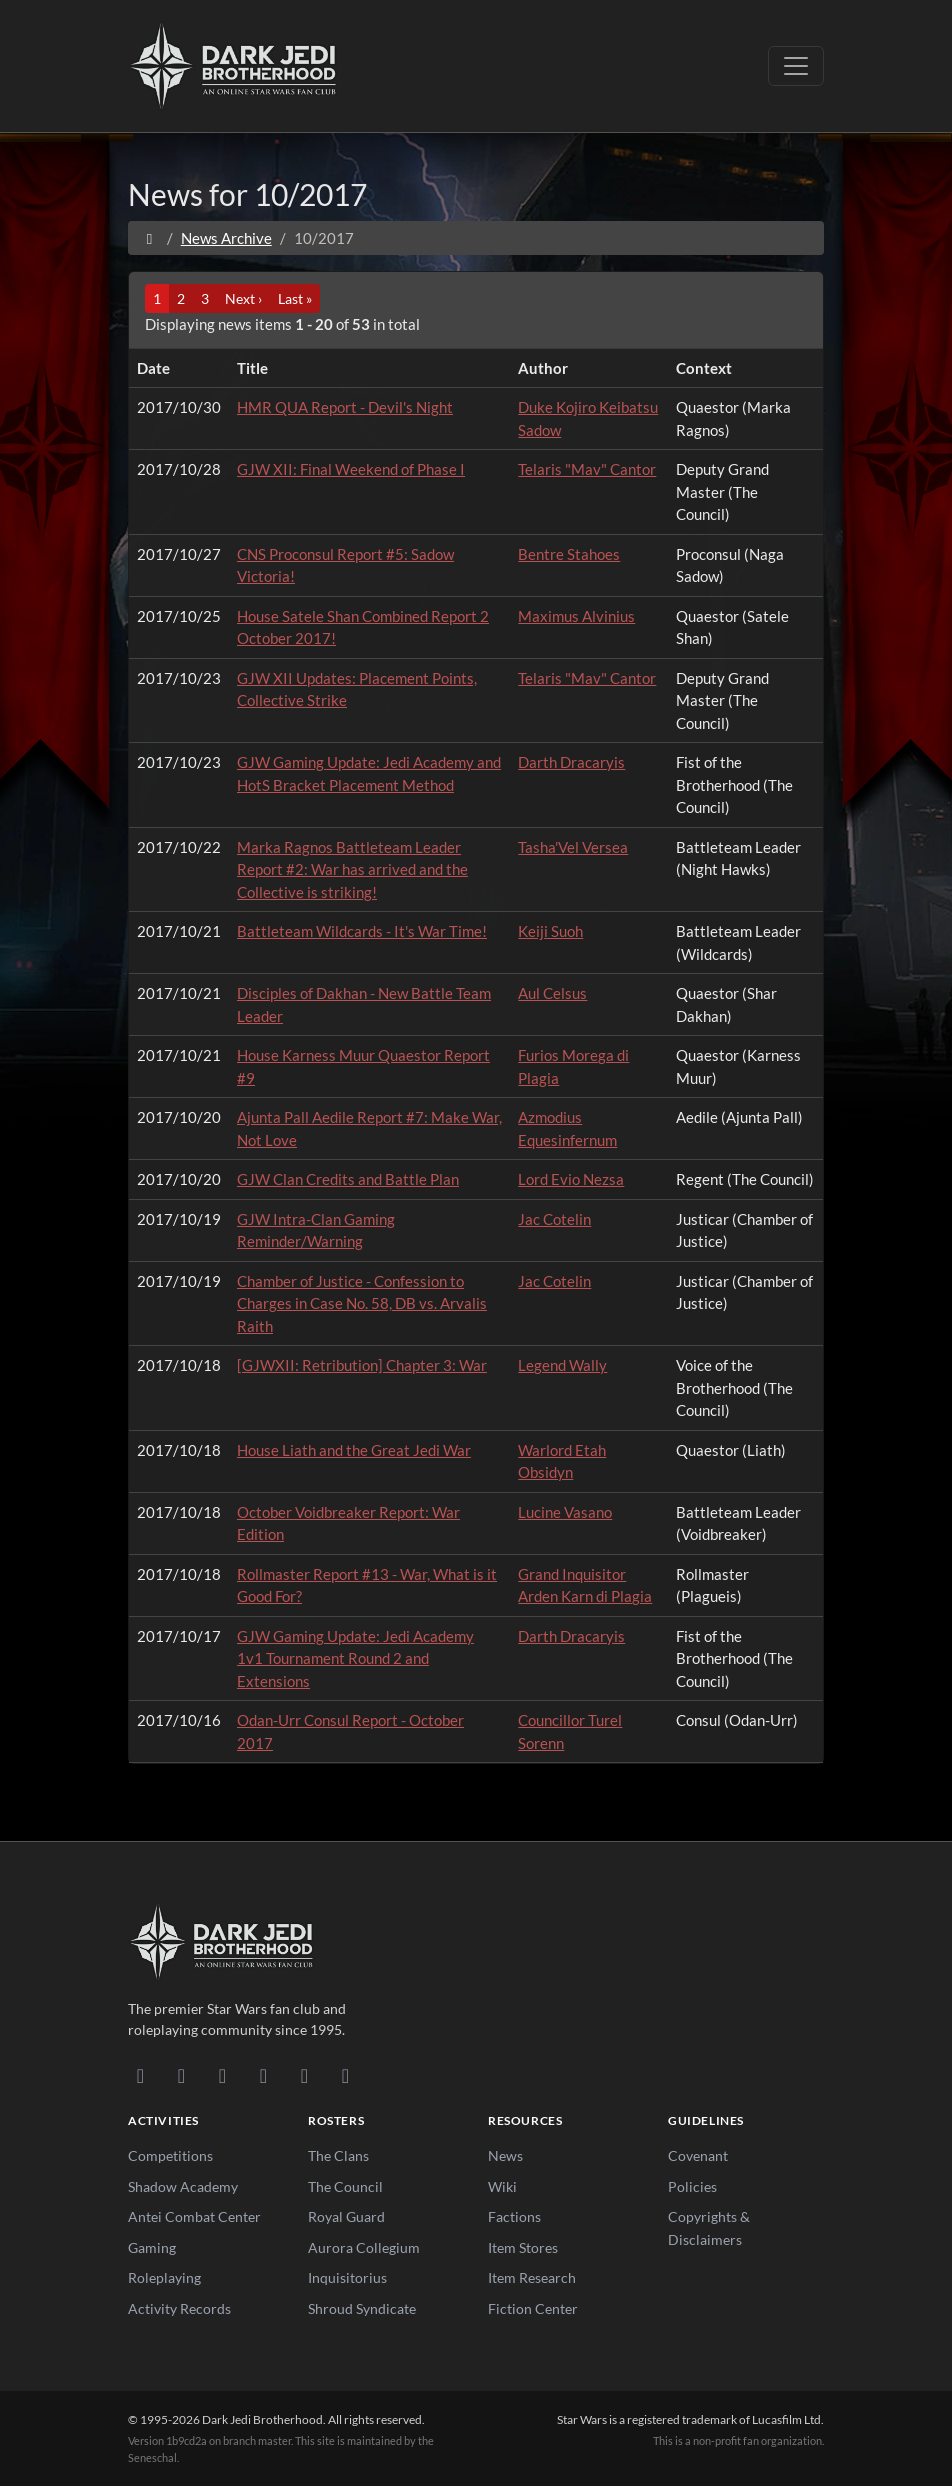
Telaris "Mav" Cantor (587, 469)
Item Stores (523, 2247)
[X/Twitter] (304, 2075)
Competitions (170, 2155)
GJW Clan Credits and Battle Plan (348, 1179)
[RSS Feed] (345, 2075)
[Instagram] (263, 2075)
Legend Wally (562, 1365)
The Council (345, 2186)
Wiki (502, 2186)
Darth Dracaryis (571, 762)
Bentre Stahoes (569, 554)
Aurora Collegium (364, 2247)
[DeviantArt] (181, 2075)
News (505, 2155)
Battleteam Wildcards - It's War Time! (362, 931)
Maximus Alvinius (576, 616)
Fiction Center (533, 2308)
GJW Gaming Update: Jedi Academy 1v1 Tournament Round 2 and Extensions (355, 1658)
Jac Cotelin (554, 1219)
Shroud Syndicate (362, 2308)
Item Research (532, 2277)
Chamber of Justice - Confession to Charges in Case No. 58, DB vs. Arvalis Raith (362, 1303)
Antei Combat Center (194, 2216)
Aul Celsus (552, 993)
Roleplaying (164, 2277)
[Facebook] (222, 2075)
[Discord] (140, 2075)
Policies (692, 2186)
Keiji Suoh (550, 931)
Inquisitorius (347, 2277)
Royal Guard (346, 2216)
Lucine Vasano (565, 1512)
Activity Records (179, 2308)
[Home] (149, 238)
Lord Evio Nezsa (571, 1179)
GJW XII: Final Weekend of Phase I (351, 469)
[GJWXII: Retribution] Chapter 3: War (362, 1365)
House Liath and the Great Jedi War (354, 1450)
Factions (514, 2216)
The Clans (338, 2155)
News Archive (226, 238)
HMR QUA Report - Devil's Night (345, 407)
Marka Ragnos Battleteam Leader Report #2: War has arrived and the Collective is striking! (352, 869)
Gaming (152, 2247)
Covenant (698, 2155)
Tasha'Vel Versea (573, 847)
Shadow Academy (183, 2186)
